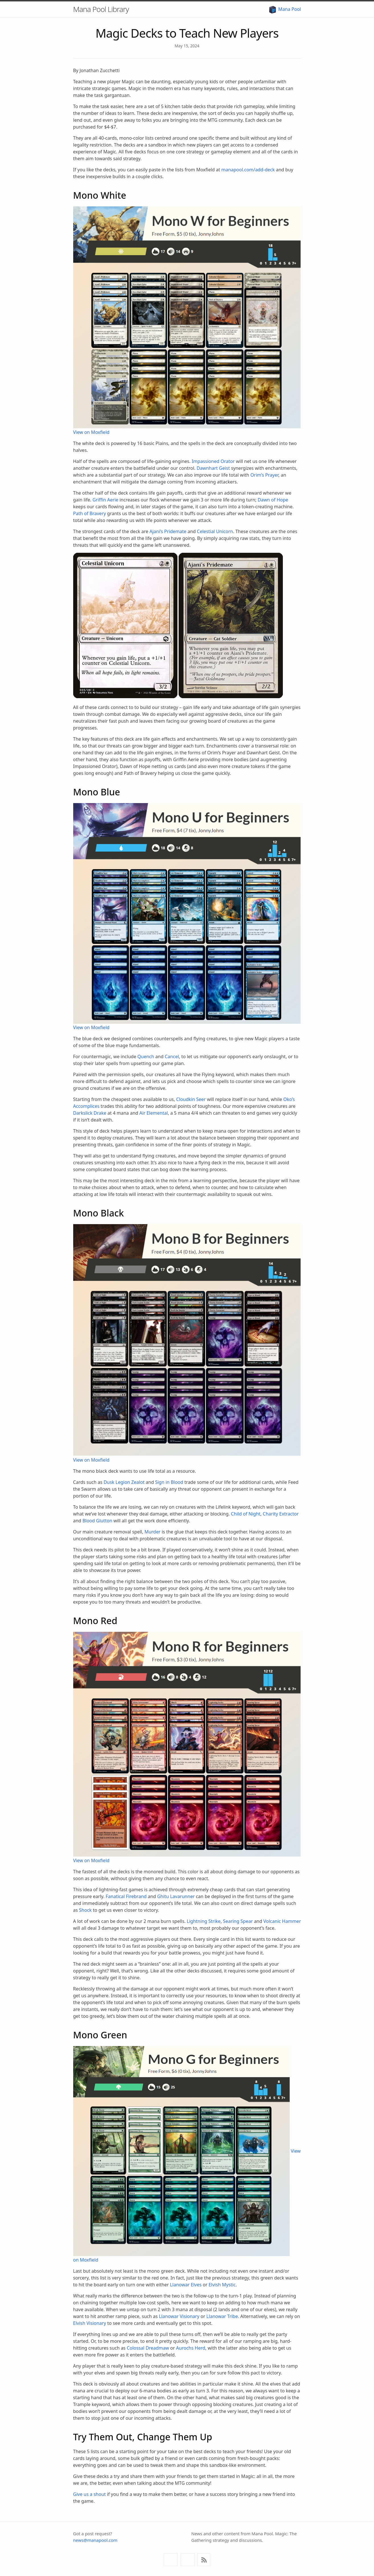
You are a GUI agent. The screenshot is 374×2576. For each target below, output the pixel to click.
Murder (152, 1532)
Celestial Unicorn (215, 531)
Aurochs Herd (190, 2348)
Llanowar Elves (186, 2285)
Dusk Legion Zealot (124, 1482)
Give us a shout (89, 2494)
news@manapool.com (95, 2540)
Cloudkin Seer (191, 1099)
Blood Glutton (97, 1520)
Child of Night (245, 1514)
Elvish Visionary (89, 2323)
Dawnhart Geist (213, 468)
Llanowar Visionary (179, 2316)
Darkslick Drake (90, 1113)
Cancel (172, 1056)
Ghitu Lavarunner (176, 1896)
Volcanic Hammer (282, 1921)
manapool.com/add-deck (248, 169)
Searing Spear (238, 1921)
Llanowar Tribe (222, 2316)
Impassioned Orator (213, 461)
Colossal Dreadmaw (148, 2348)
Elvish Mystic (222, 2285)
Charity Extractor (281, 1514)
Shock (85, 1910)
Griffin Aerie (105, 500)
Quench (145, 1056)
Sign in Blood (169, 1482)
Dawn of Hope (273, 500)
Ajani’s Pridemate (168, 531)
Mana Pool (284, 9)
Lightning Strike (204, 1921)
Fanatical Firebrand (126, 1896)
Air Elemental (153, 1113)
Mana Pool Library (101, 9)
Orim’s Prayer (264, 475)
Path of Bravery (89, 513)
